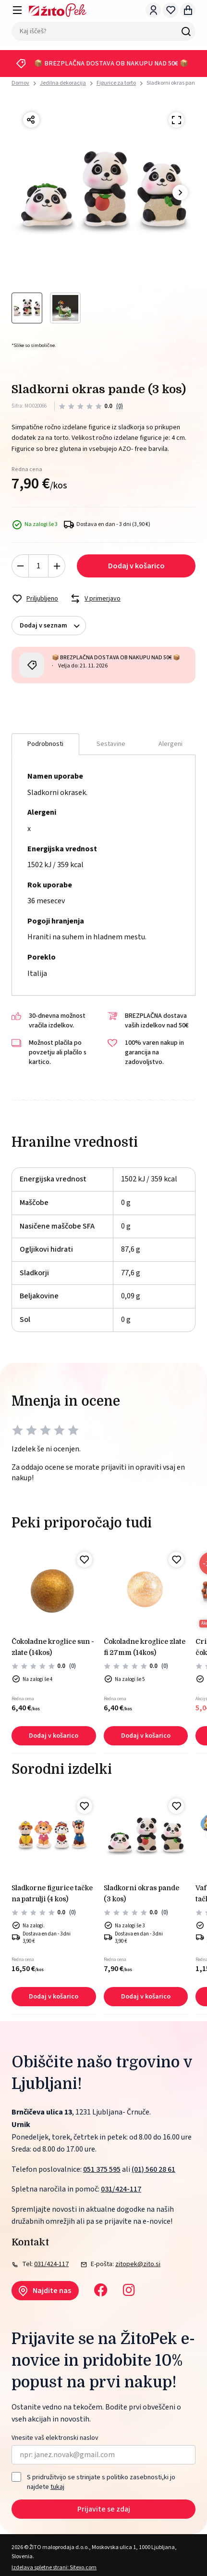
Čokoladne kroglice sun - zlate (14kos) (53, 1647)
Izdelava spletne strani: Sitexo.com (54, 2567)
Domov (20, 83)
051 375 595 (102, 2169)
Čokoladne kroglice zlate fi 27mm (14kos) (144, 1647)
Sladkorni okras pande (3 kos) (141, 1893)
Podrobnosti (45, 744)
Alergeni (170, 744)
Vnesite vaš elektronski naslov (55, 2438)
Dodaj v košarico (136, 566)
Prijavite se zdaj (103, 2509)
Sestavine (111, 744)
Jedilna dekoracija (63, 83)
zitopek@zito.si (137, 2264)
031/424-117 (121, 2189)
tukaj (57, 2487)
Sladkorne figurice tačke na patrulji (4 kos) (52, 1893)
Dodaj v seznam (52, 625)
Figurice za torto (116, 83)
